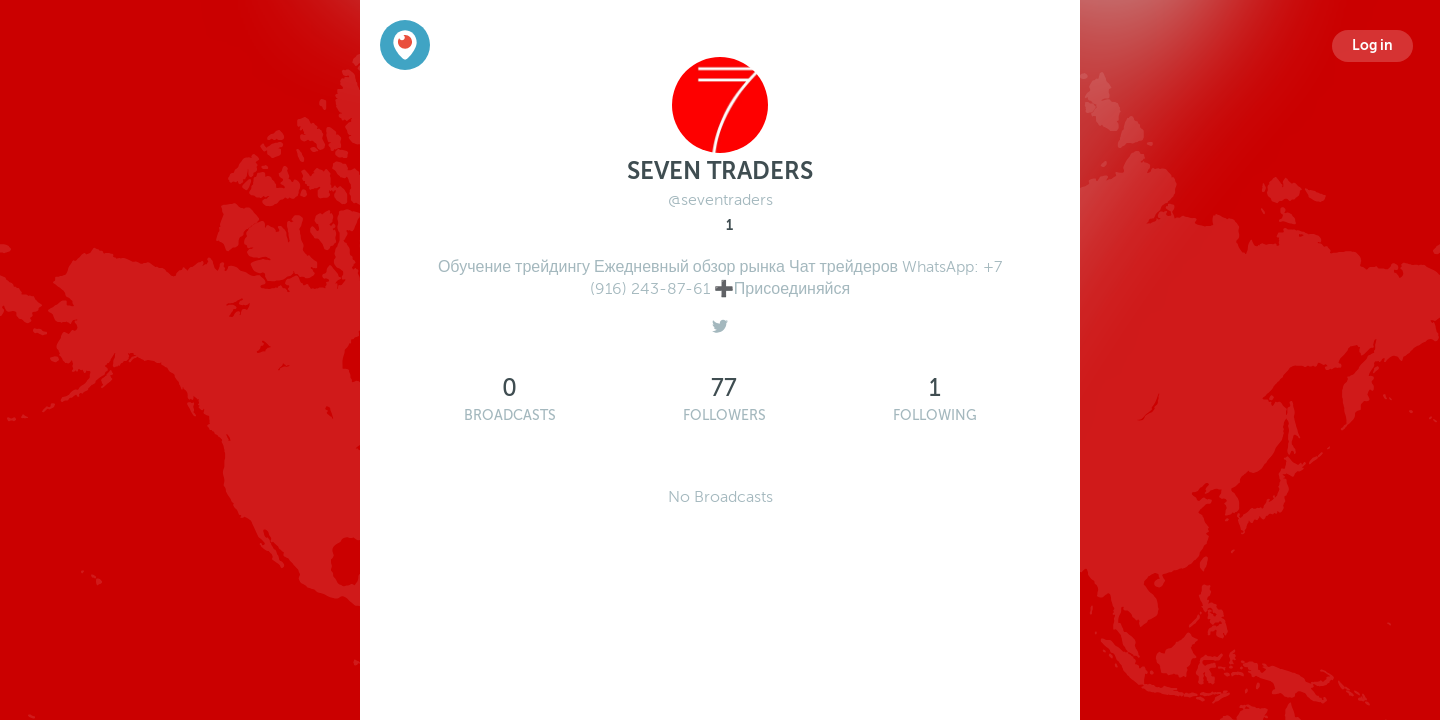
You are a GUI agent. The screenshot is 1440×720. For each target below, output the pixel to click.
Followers (724, 415)
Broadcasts (510, 415)
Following (935, 415)
